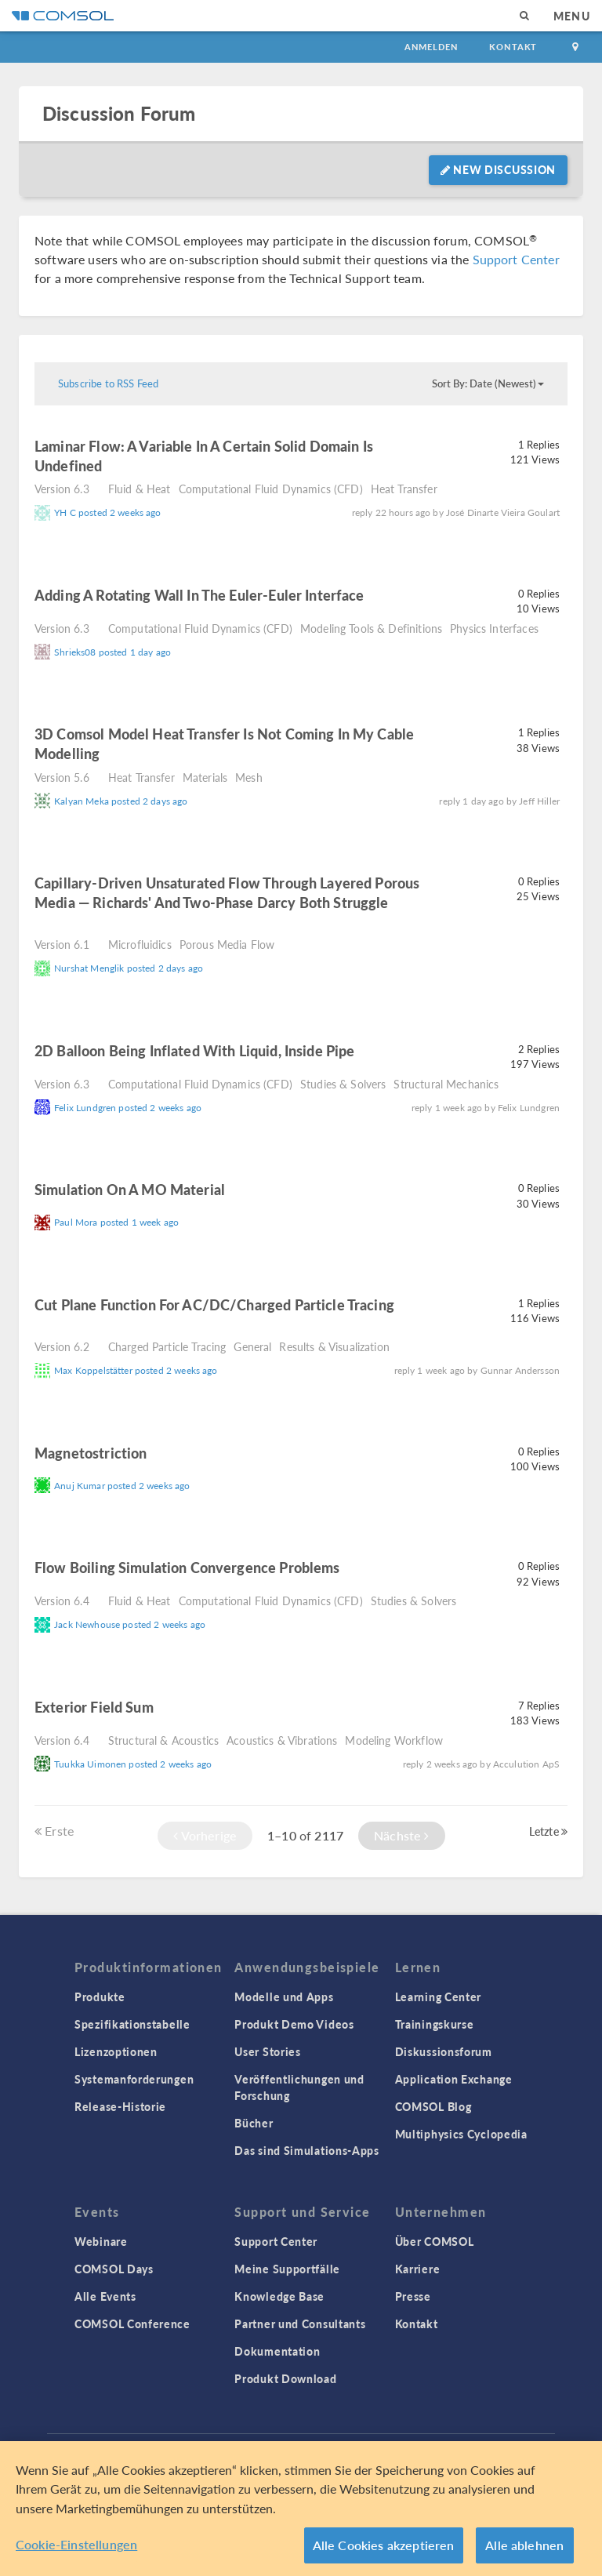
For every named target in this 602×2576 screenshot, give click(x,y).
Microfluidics (140, 944)
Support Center (516, 259)
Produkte (99, 1996)
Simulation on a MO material (129, 1189)
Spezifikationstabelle (132, 2024)
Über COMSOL (434, 2241)
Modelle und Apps (283, 1996)
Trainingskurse (434, 2024)
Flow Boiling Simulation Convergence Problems (187, 1567)
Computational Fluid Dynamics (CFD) (271, 488)
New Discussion (498, 169)
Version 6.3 (61, 488)
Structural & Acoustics (163, 1740)
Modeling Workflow (394, 1740)
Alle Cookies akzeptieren (384, 2545)
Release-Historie (120, 2106)
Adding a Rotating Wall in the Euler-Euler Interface (199, 595)
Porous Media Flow (227, 944)
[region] (301, 2508)
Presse (413, 2296)
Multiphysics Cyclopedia (461, 2134)
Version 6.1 (61, 944)
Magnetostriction (90, 1452)
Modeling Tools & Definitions (371, 628)
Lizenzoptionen (116, 2051)
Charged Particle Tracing (167, 1346)
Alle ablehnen (524, 2545)
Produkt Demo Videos (294, 2024)
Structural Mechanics (446, 1084)
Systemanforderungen (134, 2079)
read (125, 468)
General (252, 1346)
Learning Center (438, 1996)
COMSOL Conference (132, 2323)
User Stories (267, 2051)
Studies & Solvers (343, 1084)
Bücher (253, 2123)
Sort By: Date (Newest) (488, 383)
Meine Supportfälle (287, 2268)
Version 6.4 (61, 1600)
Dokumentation (277, 2351)
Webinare (101, 2241)
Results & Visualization (334, 1346)
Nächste (401, 1835)
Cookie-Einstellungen (76, 2544)
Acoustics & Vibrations (282, 1740)
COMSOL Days (114, 2268)
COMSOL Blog (433, 2106)
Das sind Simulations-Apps (306, 2150)
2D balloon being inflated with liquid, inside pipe (194, 1050)
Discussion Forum (118, 113)
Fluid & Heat (139, 488)
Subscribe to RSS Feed (108, 383)
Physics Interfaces (494, 628)
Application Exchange (454, 2079)
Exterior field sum (94, 1707)
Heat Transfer (404, 488)
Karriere (418, 2268)
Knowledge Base (279, 2296)
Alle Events (105, 2296)
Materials (205, 777)
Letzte (548, 1831)
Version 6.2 (61, 1346)
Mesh (249, 777)
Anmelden (431, 47)
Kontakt (513, 47)
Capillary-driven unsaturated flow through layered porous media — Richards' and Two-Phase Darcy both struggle (226, 892)
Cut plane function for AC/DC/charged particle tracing (214, 1304)
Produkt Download (285, 2378)
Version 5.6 (61, 777)
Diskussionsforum (443, 2051)
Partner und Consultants (299, 2323)
